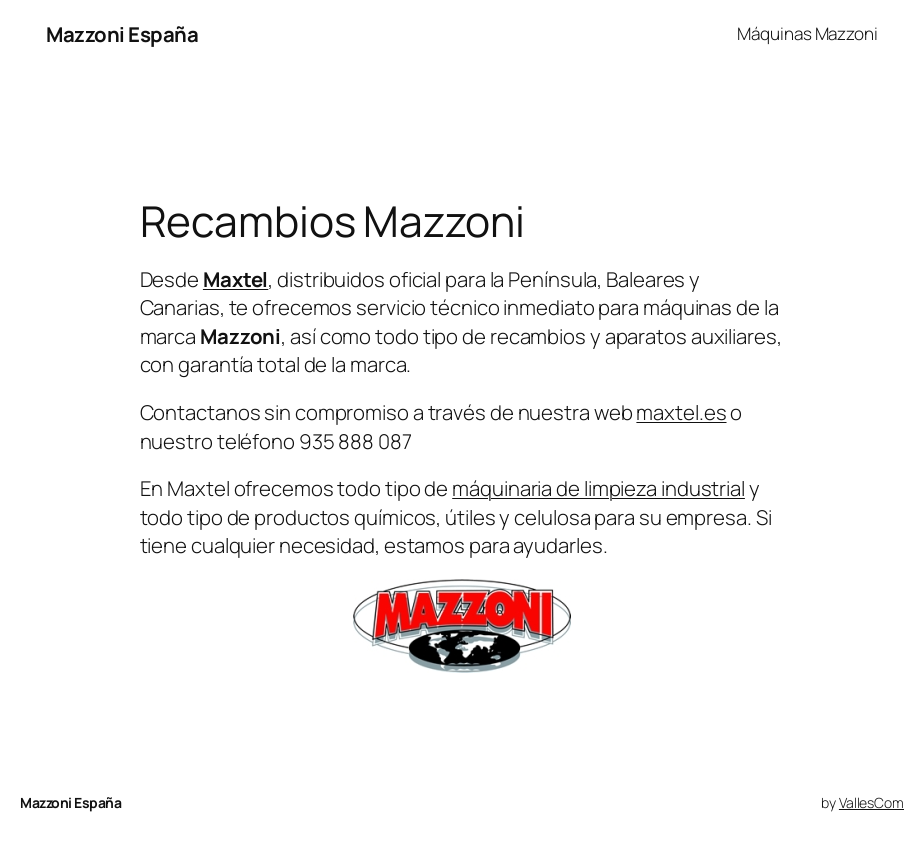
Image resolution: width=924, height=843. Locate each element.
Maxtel (235, 279)
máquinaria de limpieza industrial (598, 488)
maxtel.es (681, 412)
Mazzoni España (122, 34)
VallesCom (871, 802)
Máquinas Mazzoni (807, 33)
